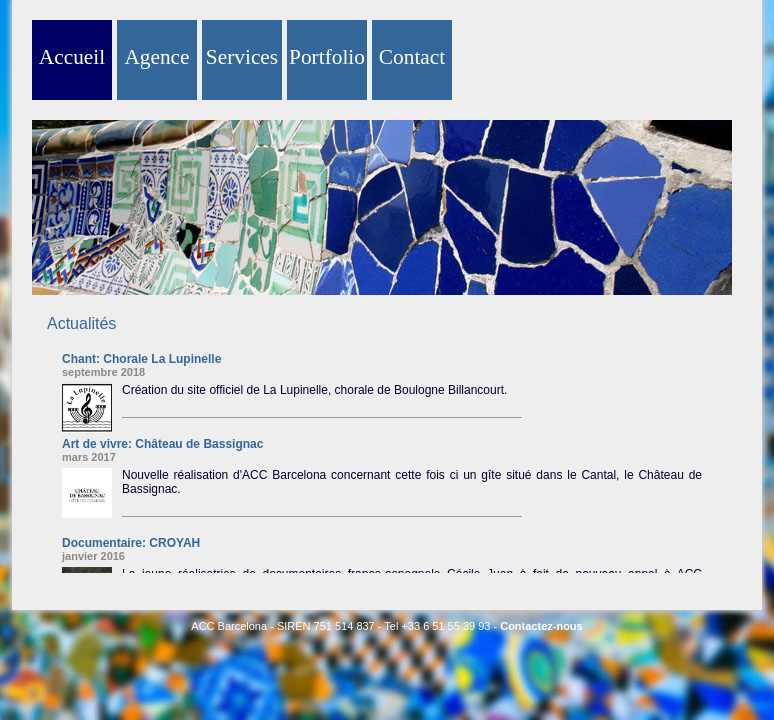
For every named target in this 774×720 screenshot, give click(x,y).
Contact (412, 57)
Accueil (72, 57)
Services (242, 57)
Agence (156, 57)
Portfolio (327, 57)
